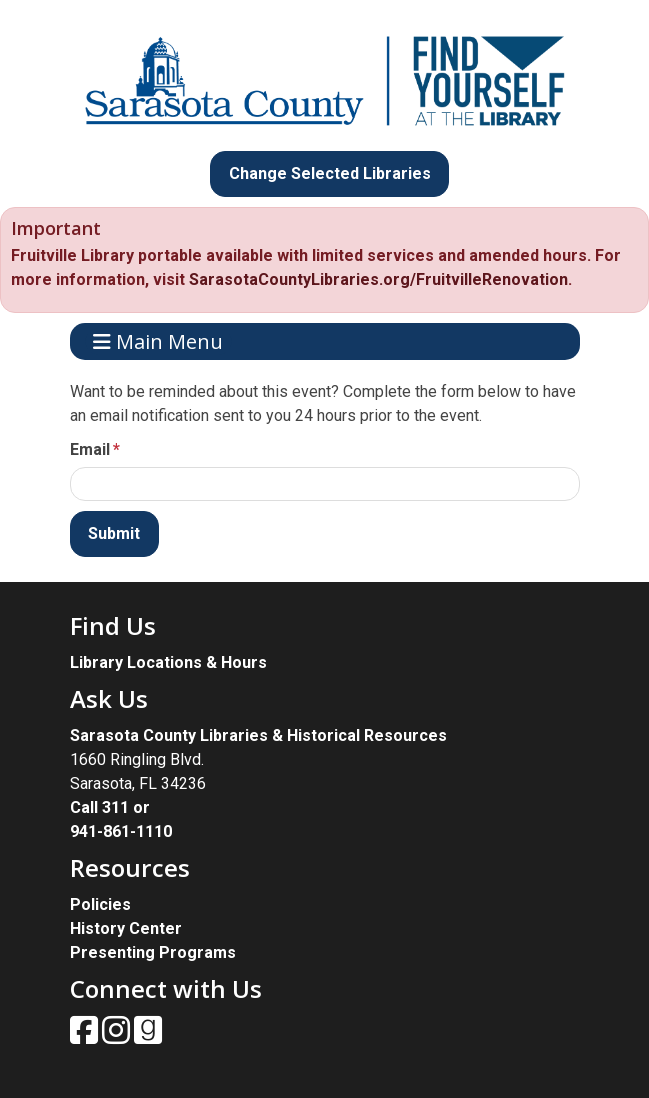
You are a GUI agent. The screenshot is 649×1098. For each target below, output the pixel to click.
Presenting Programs (153, 952)
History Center (126, 928)
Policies (100, 904)
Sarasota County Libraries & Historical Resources (258, 735)
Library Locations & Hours (168, 662)
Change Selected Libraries (330, 173)
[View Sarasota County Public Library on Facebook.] (86, 1036)
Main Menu (158, 341)
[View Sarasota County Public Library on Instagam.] (118, 1036)
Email (90, 449)
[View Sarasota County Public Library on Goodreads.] (148, 1036)
